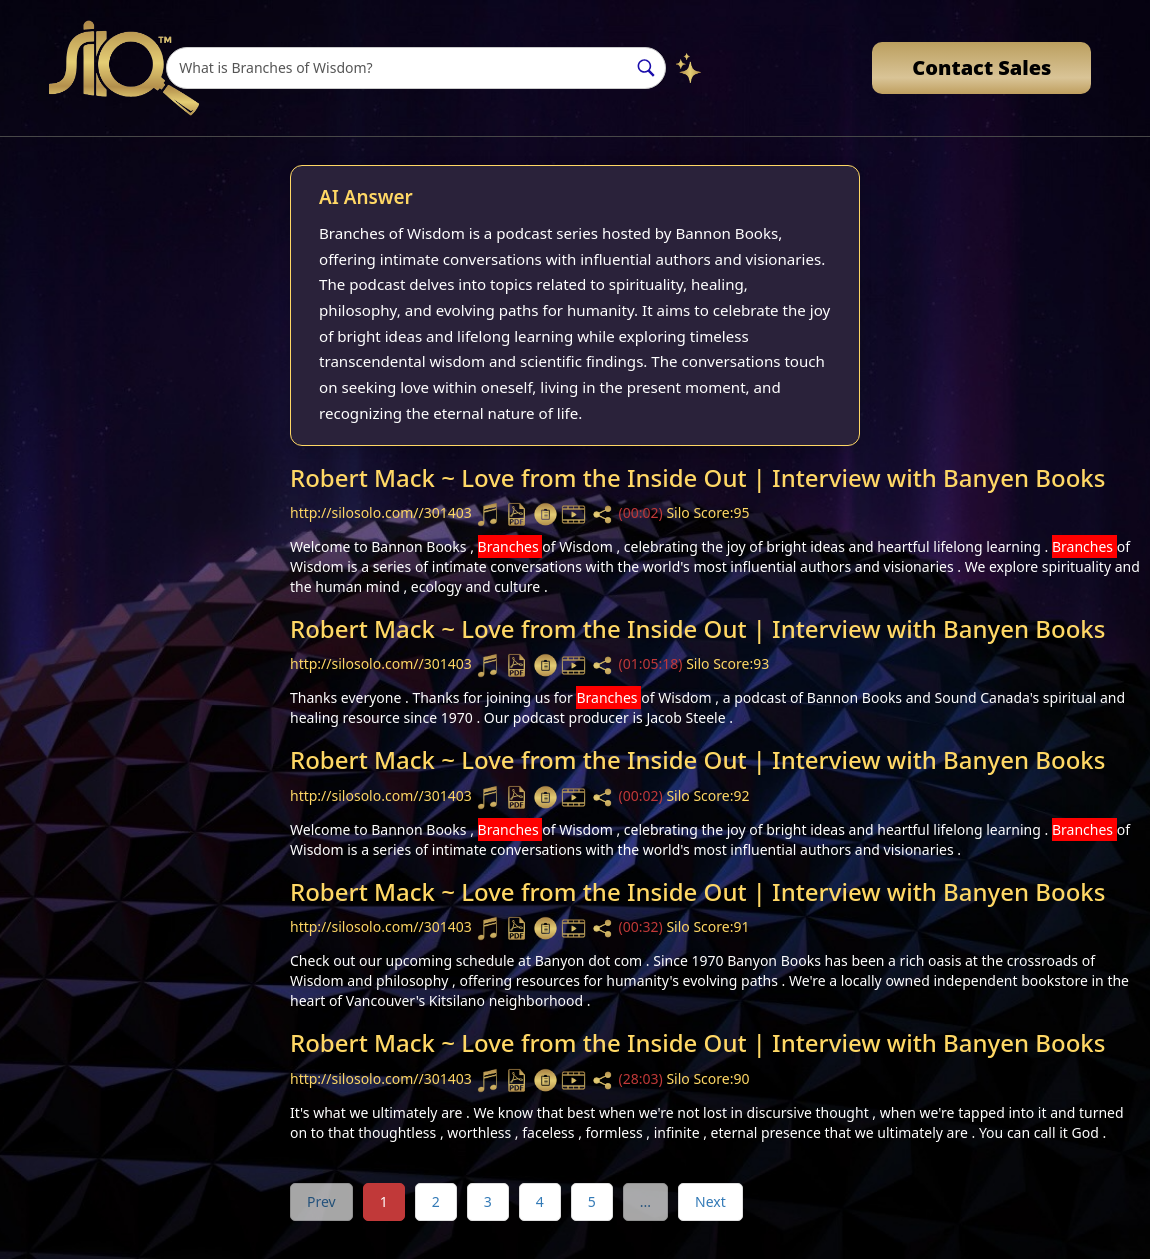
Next (710, 1201)
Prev (321, 1201)
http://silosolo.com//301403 (382, 512)
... (645, 1201)
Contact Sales (981, 67)
